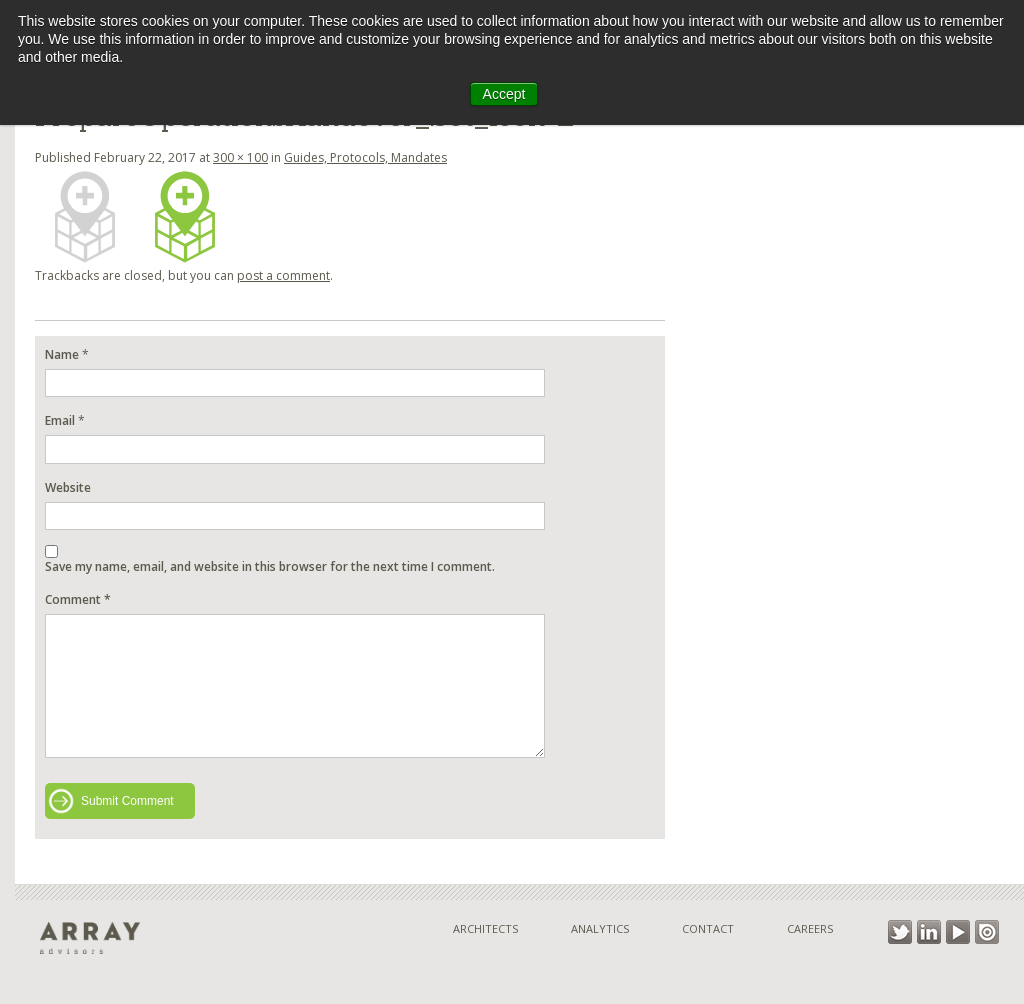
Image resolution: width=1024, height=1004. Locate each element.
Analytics (600, 928)
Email (60, 420)
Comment (78, 599)
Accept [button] (504, 94)
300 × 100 (240, 157)
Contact (708, 928)
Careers (810, 928)
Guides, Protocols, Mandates (365, 157)
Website (68, 487)
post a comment (283, 275)
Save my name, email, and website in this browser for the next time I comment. (270, 566)
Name (62, 354)
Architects (485, 928)
